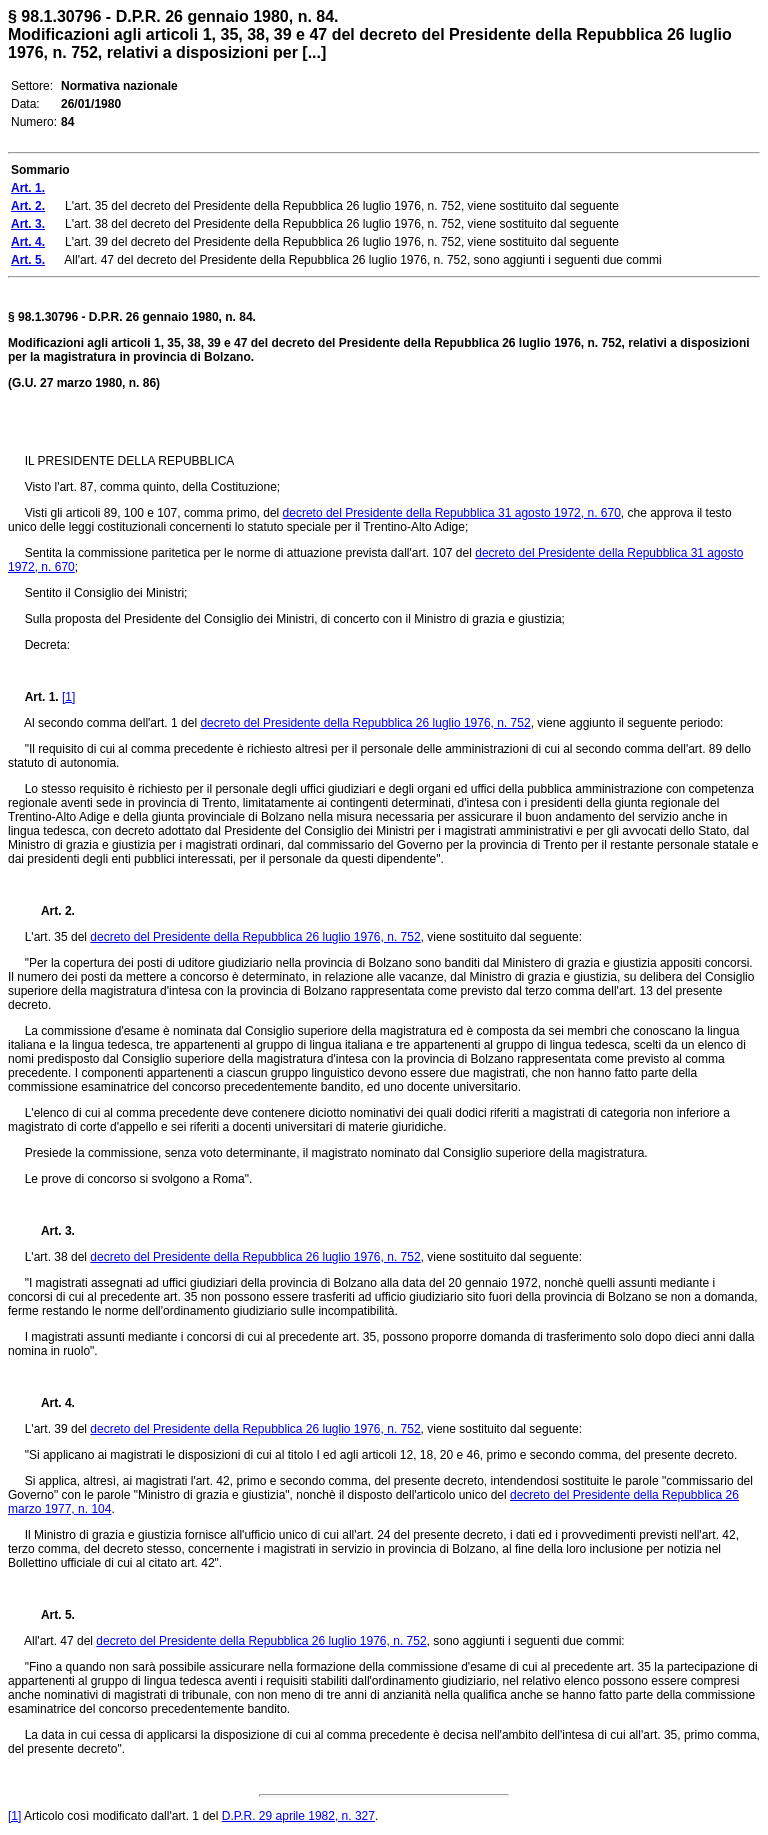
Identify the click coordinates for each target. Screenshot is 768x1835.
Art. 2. (50, 911)
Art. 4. (50, 1403)
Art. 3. (50, 1231)
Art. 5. (50, 1615)
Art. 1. (42, 697)
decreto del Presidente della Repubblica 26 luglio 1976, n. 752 (365, 723)
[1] (68, 697)
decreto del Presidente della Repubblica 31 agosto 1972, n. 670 (452, 513)
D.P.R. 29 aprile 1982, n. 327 (298, 1816)
